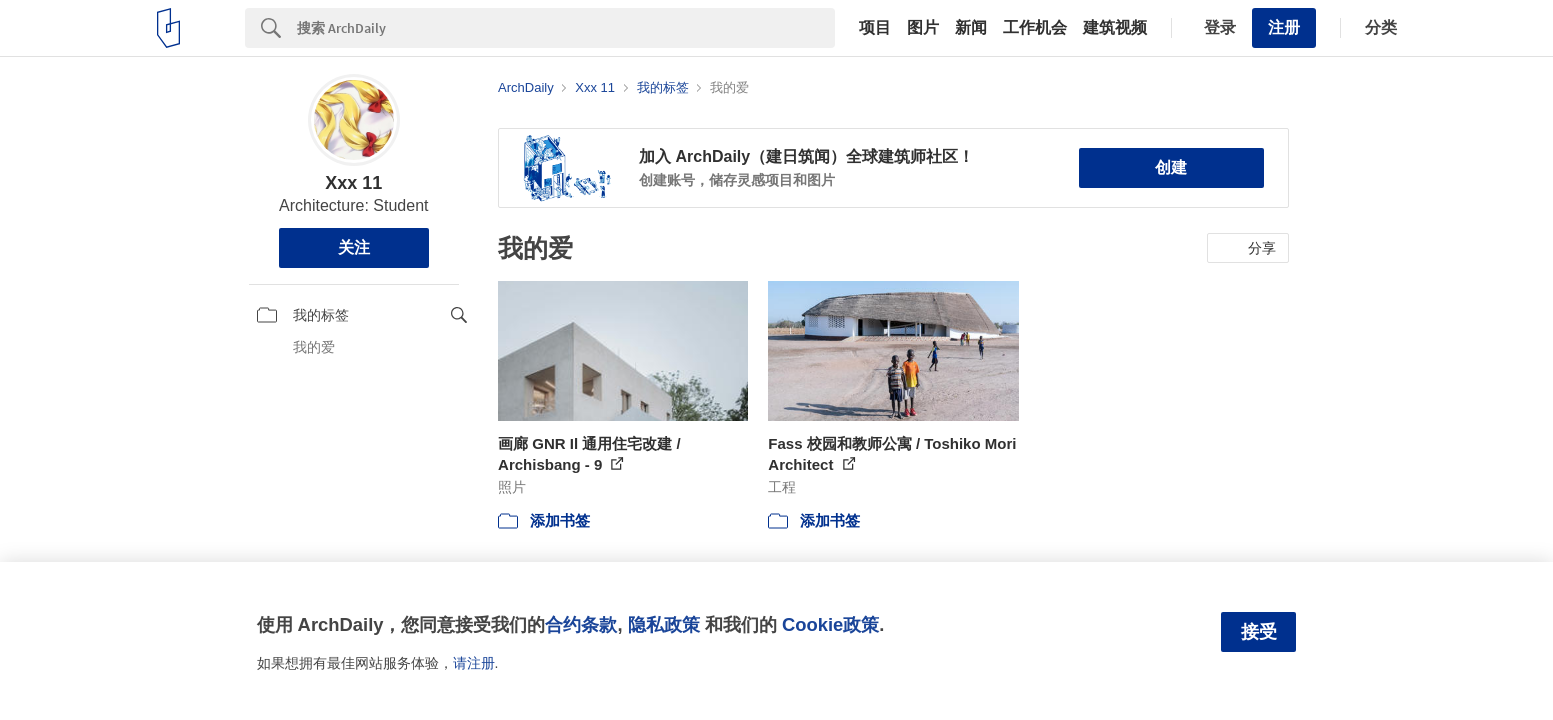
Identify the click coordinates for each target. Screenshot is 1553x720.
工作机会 (1035, 28)
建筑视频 (1115, 28)
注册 (1284, 27)
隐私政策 (664, 624)
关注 (354, 247)
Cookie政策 (830, 624)
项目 (875, 28)
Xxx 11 (353, 183)
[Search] (566, 28)
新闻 (971, 28)
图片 (923, 28)
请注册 (474, 663)
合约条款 (581, 624)
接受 (1259, 632)
